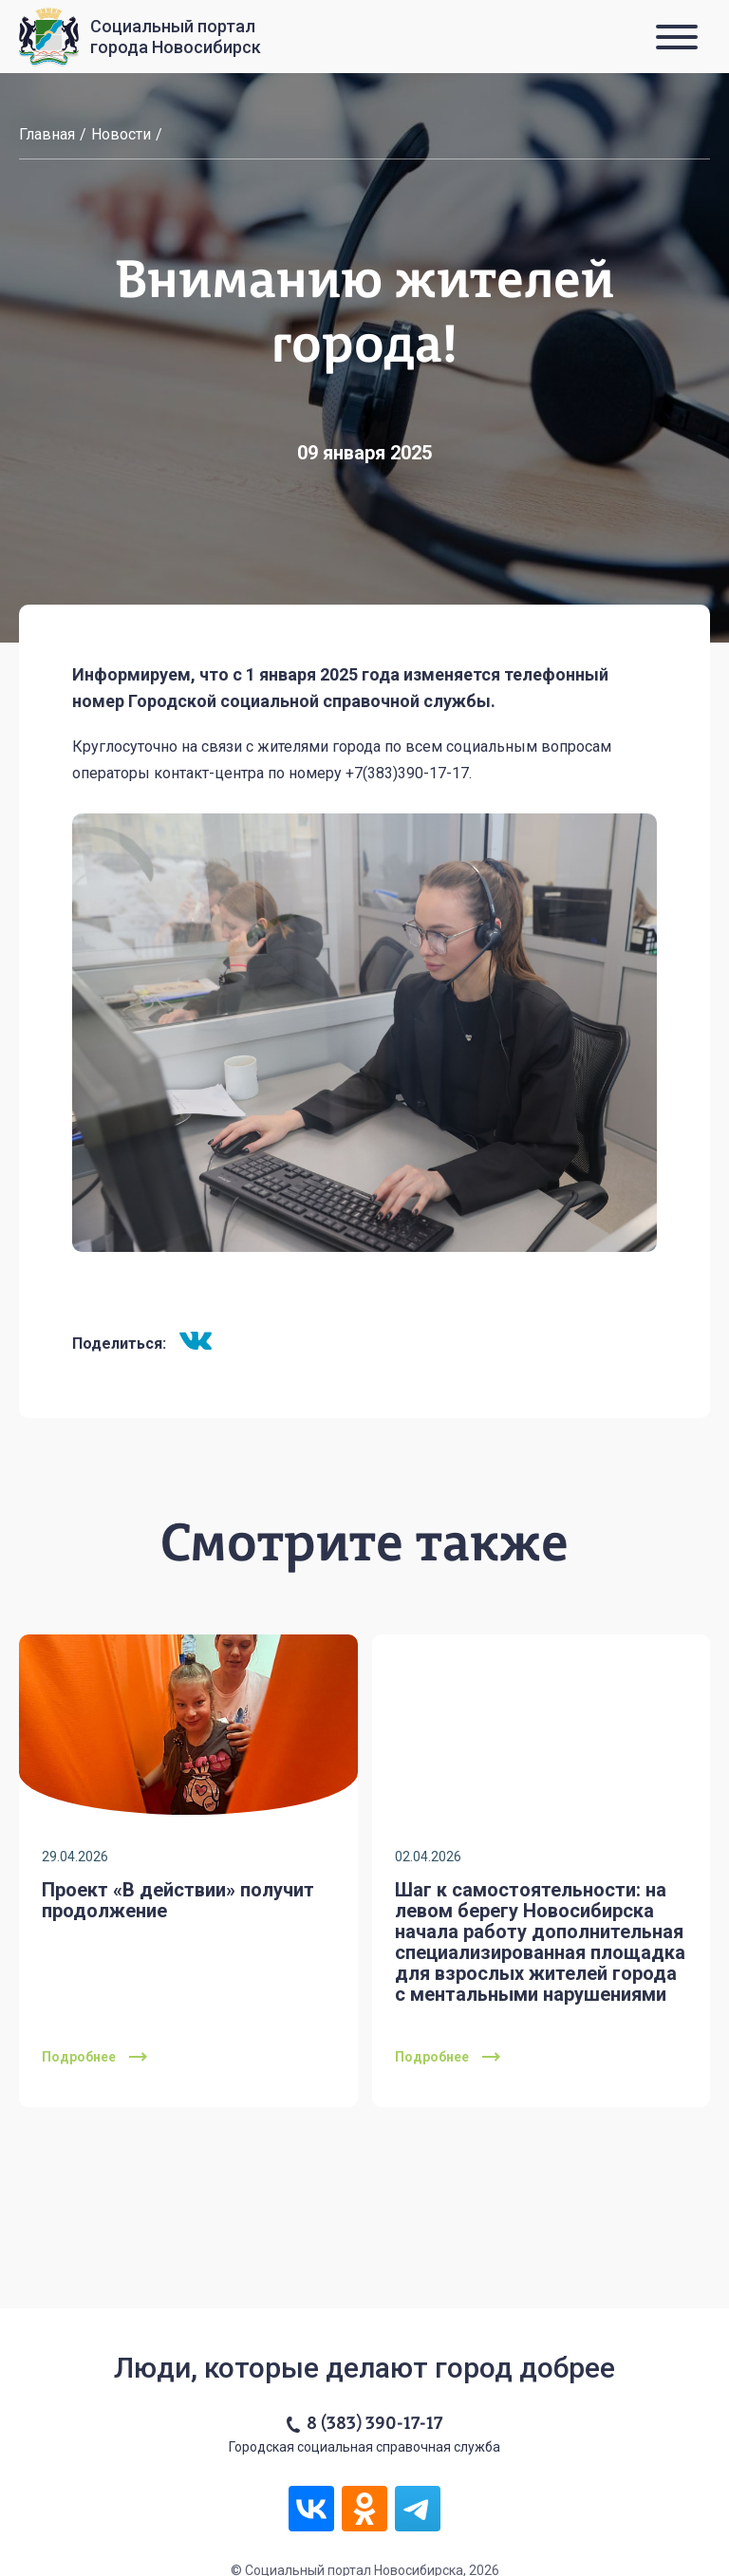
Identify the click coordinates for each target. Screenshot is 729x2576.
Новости (121, 134)
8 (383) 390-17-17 (374, 2424)
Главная (47, 134)
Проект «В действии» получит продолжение (178, 1900)
